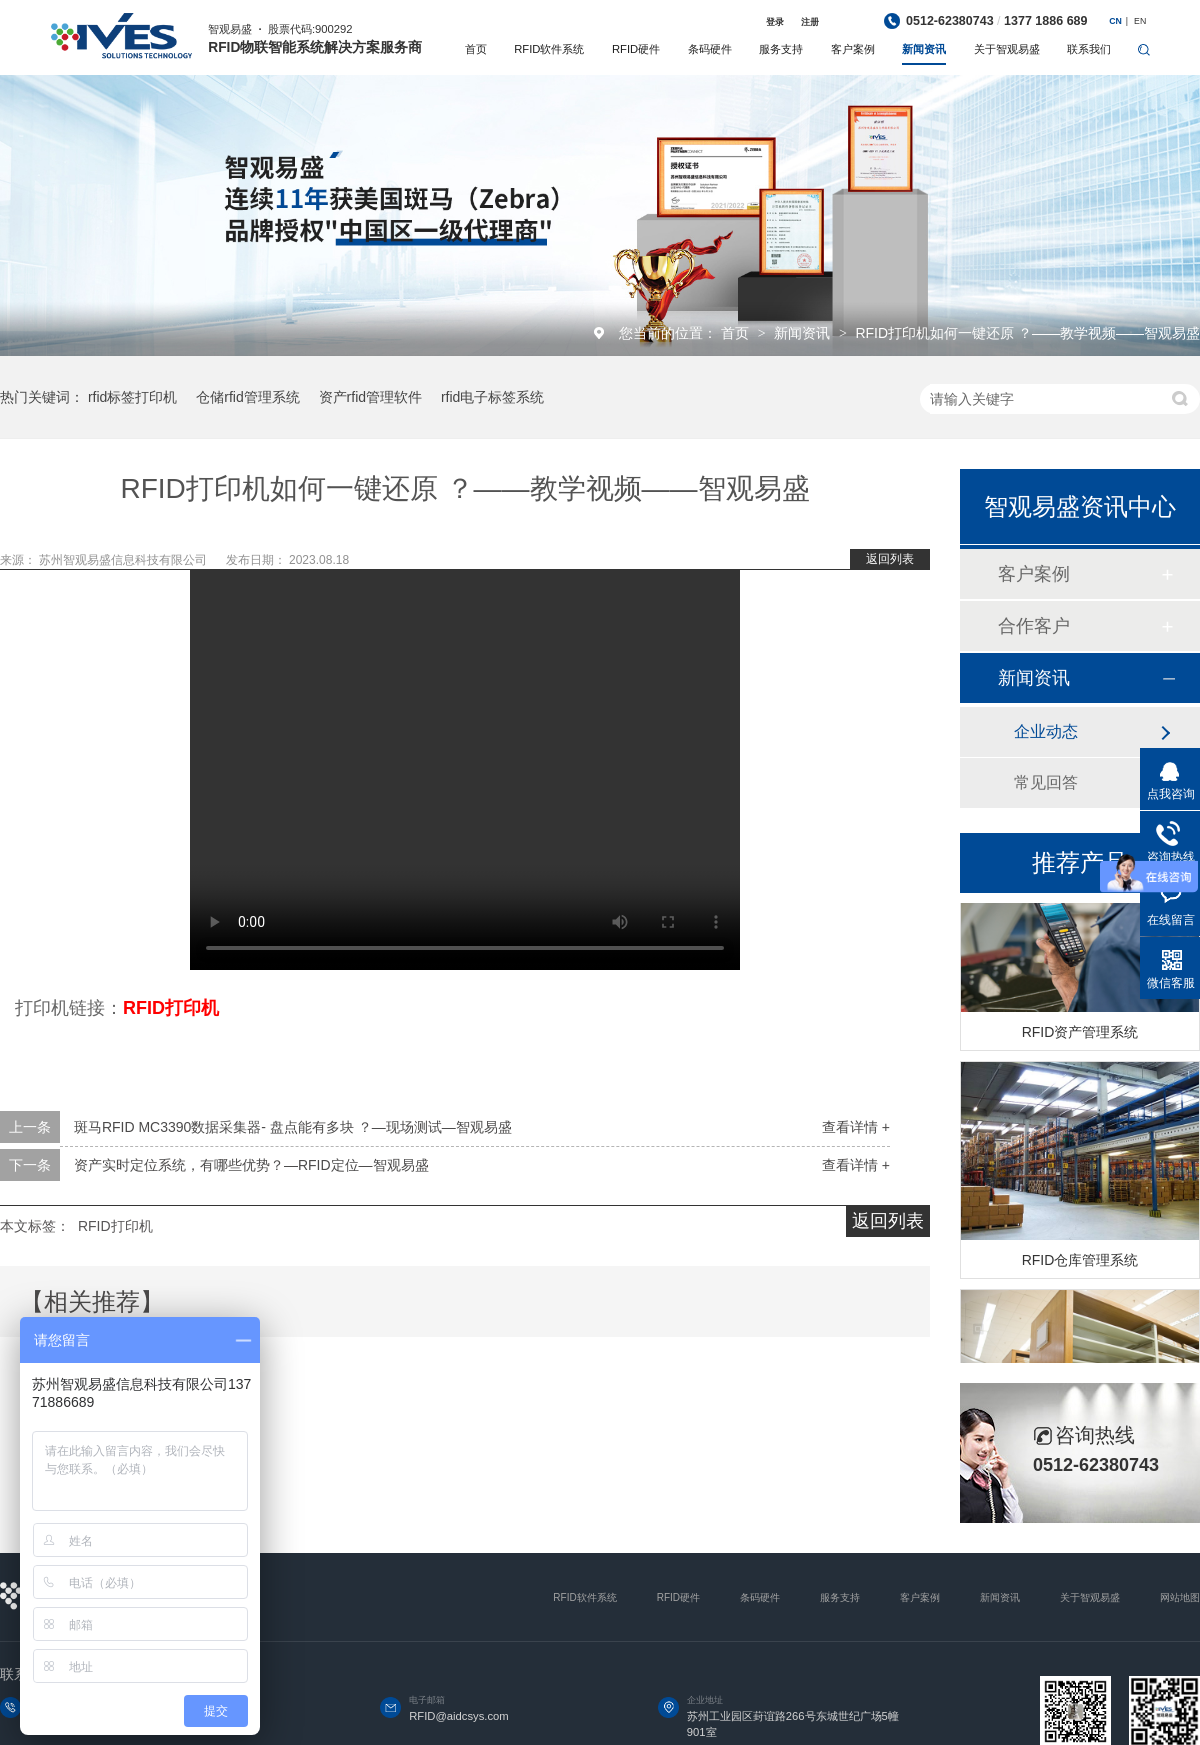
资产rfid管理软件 (370, 397)
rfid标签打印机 (132, 397)
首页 (476, 49)
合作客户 (1034, 626)
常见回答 (1046, 782)
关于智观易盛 (1007, 49)
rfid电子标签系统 (492, 397)
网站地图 (1180, 1597)
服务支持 (781, 49)
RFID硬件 (636, 49)
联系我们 (1089, 49)
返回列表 (890, 559)
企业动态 (1046, 731)
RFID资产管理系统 (1080, 1035)
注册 (810, 22)
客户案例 (853, 49)
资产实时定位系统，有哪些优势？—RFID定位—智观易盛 (251, 1165)
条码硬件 (710, 49)
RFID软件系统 (549, 49)
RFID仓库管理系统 (1080, 1263)
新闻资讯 (924, 49)
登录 (775, 22)
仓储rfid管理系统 (247, 397)
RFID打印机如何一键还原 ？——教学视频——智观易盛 (1027, 333)
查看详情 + (856, 1127)
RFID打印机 (115, 1226)
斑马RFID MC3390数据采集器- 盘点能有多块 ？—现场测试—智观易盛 (293, 1127)
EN (1140, 21)
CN (1115, 21)
